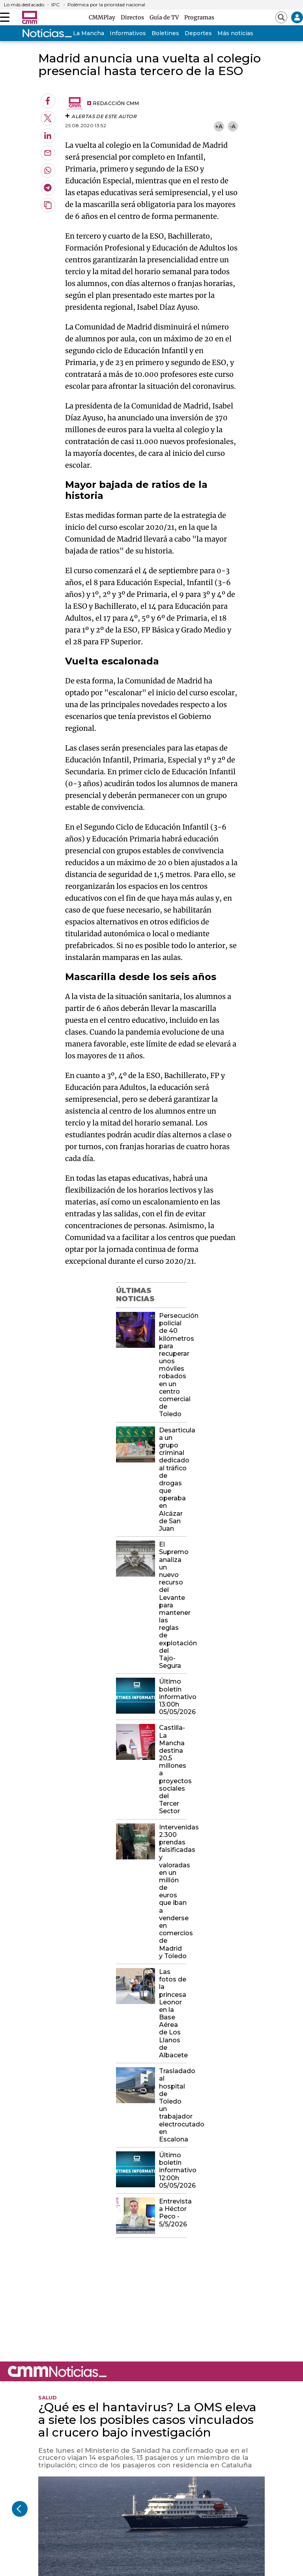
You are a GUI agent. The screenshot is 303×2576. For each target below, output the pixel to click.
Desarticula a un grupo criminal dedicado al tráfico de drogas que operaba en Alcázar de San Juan (173, 1479)
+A (218, 126)
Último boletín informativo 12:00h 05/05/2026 (173, 2170)
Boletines (165, 33)
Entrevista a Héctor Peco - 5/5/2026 (173, 2213)
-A (233, 126)
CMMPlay (103, 17)
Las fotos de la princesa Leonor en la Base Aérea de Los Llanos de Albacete (173, 2013)
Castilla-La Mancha (77, 33)
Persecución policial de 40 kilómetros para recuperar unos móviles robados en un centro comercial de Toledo (173, 1365)
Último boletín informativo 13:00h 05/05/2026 (173, 1697)
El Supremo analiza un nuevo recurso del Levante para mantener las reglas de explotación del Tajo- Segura (173, 1605)
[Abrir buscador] (281, 17)
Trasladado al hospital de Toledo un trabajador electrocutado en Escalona (173, 2105)
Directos (133, 17)
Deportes (198, 33)
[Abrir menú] (4, 17)
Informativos (128, 33)
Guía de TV (165, 17)
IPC (55, 5)
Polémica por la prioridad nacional (106, 5)
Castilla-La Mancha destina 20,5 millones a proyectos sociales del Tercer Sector (173, 1769)
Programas (199, 17)
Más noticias (235, 33)
